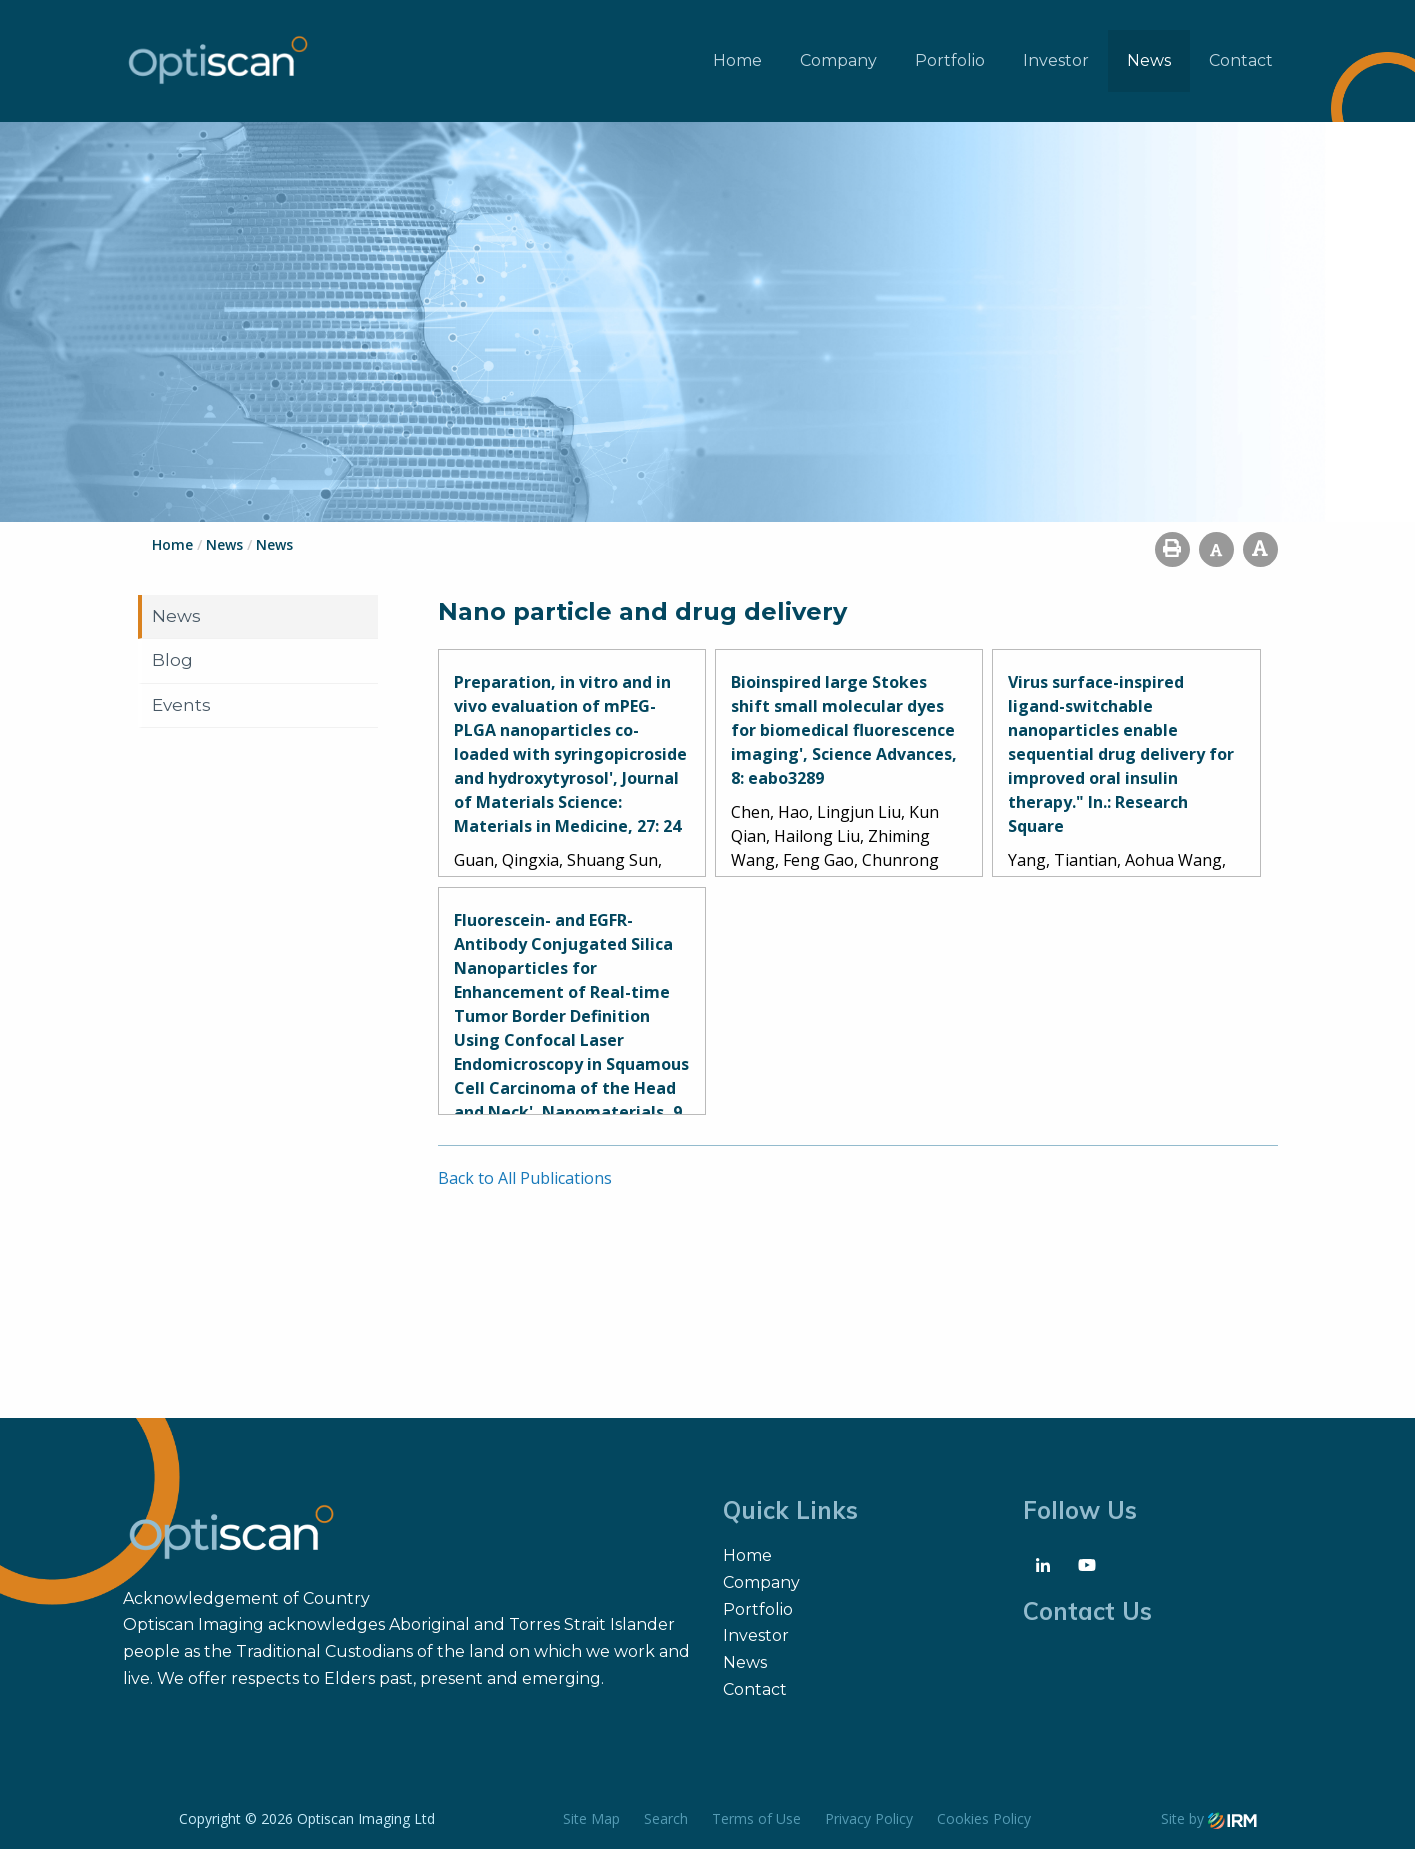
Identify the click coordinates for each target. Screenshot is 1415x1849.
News (1149, 60)
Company (838, 60)
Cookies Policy (984, 1818)
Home (737, 60)
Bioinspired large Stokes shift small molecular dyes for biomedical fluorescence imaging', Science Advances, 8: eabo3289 (844, 730)
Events (181, 705)
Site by (1209, 1818)
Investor (1056, 60)
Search (666, 1818)
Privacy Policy (869, 1818)
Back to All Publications (525, 1178)
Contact (1241, 60)
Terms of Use (756, 1818)
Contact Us (1087, 1611)
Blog (172, 660)
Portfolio (950, 60)
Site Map (591, 1818)
